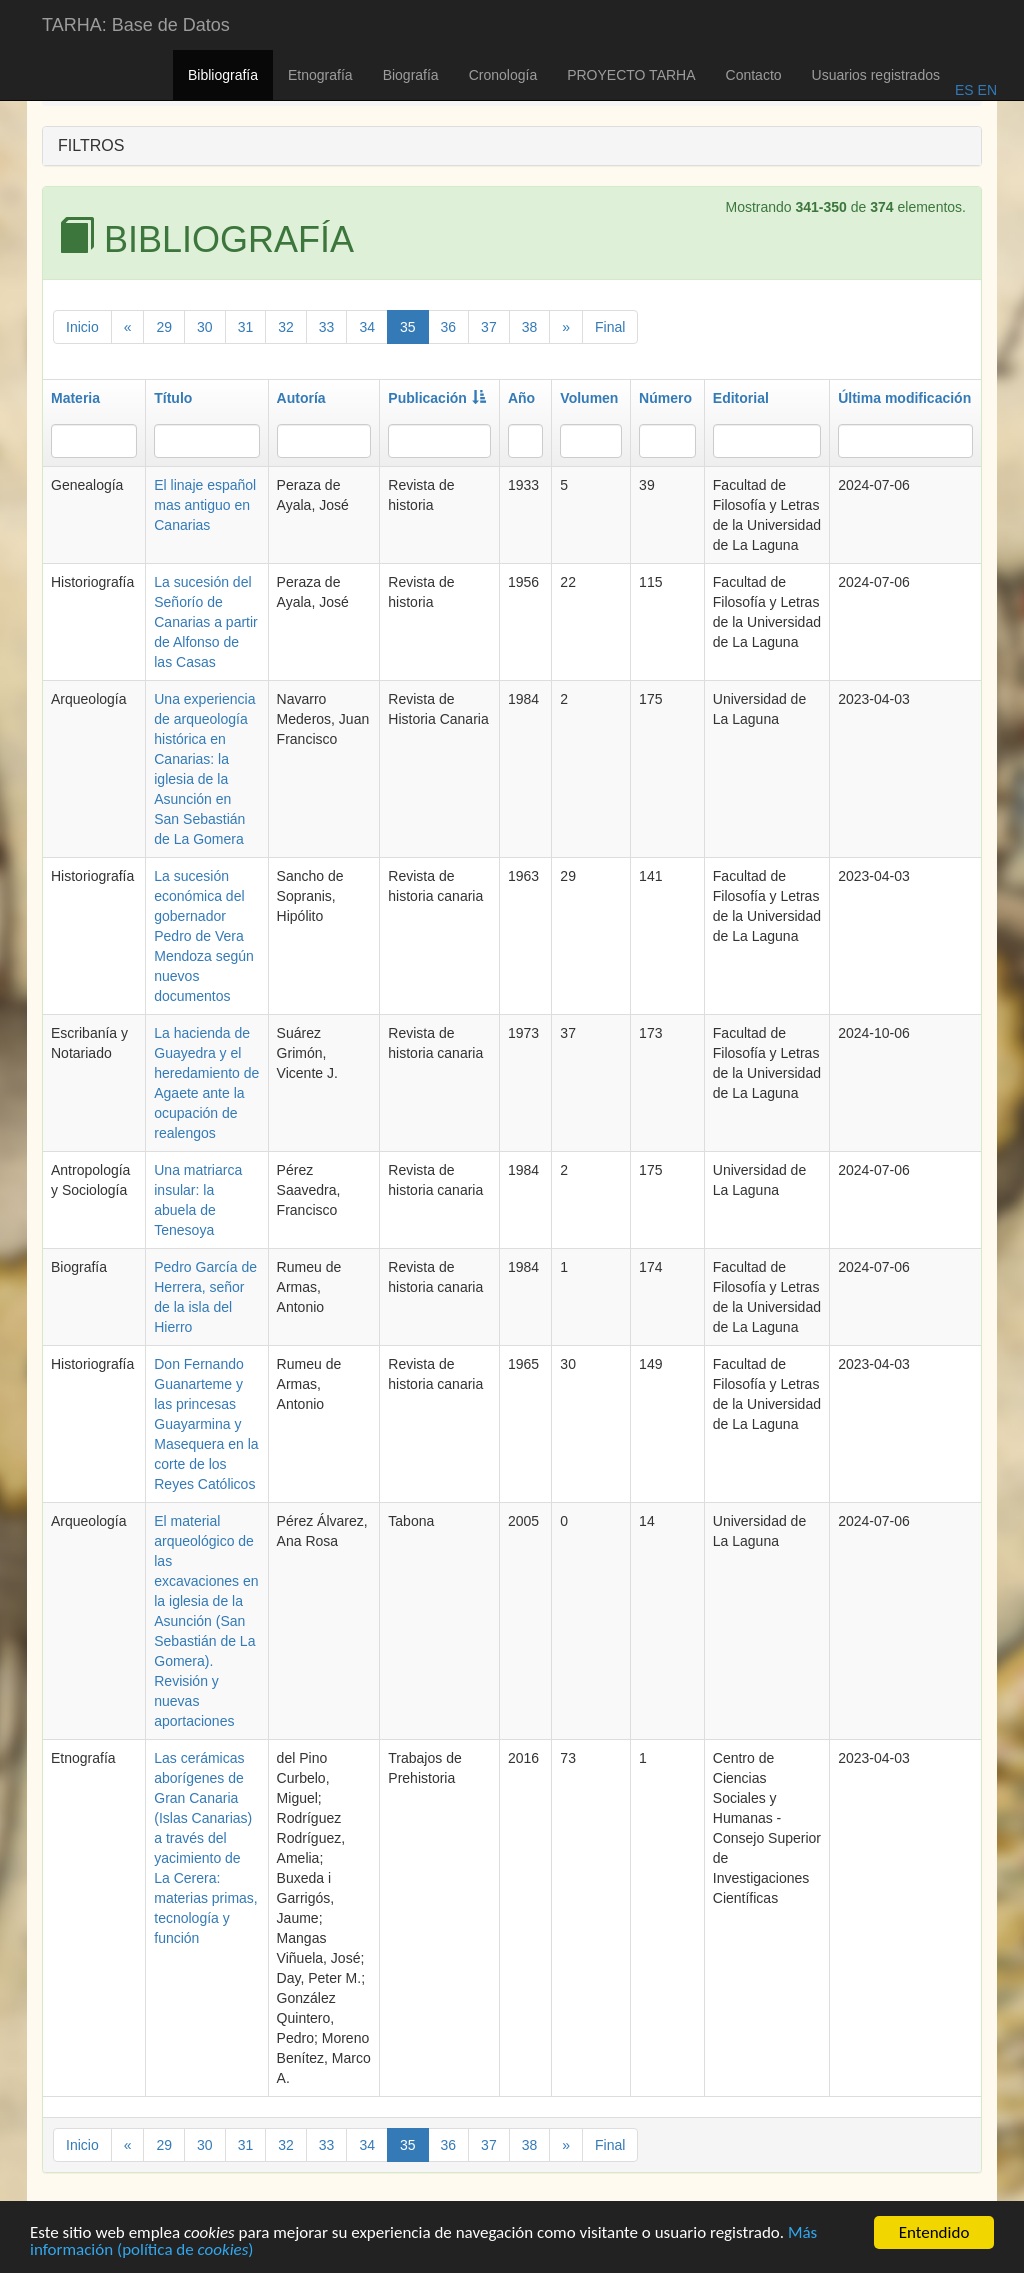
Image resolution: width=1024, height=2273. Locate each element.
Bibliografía (223, 75)
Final (610, 327)
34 (367, 327)
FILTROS (91, 145)
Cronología (503, 75)
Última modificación (904, 398)
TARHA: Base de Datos (136, 25)
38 (530, 327)
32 (286, 327)
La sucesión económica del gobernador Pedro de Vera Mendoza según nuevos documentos (204, 936)
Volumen (589, 398)
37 (489, 327)
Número (665, 398)
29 (164, 327)
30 (205, 327)
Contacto (754, 75)
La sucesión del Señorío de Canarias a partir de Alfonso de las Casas (206, 622)
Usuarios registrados (876, 75)
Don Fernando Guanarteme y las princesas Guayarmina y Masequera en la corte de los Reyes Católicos (206, 1424)
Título (173, 398)
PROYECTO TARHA (631, 75)
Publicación (437, 398)
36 (449, 327)
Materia (75, 398)
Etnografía (320, 75)
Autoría (301, 398)
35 (408, 327)
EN (985, 90)
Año (521, 398)
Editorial (741, 398)
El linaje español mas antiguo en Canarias (205, 505)
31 (246, 327)
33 (327, 327)
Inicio (82, 327)
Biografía (411, 75)
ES (964, 90)
